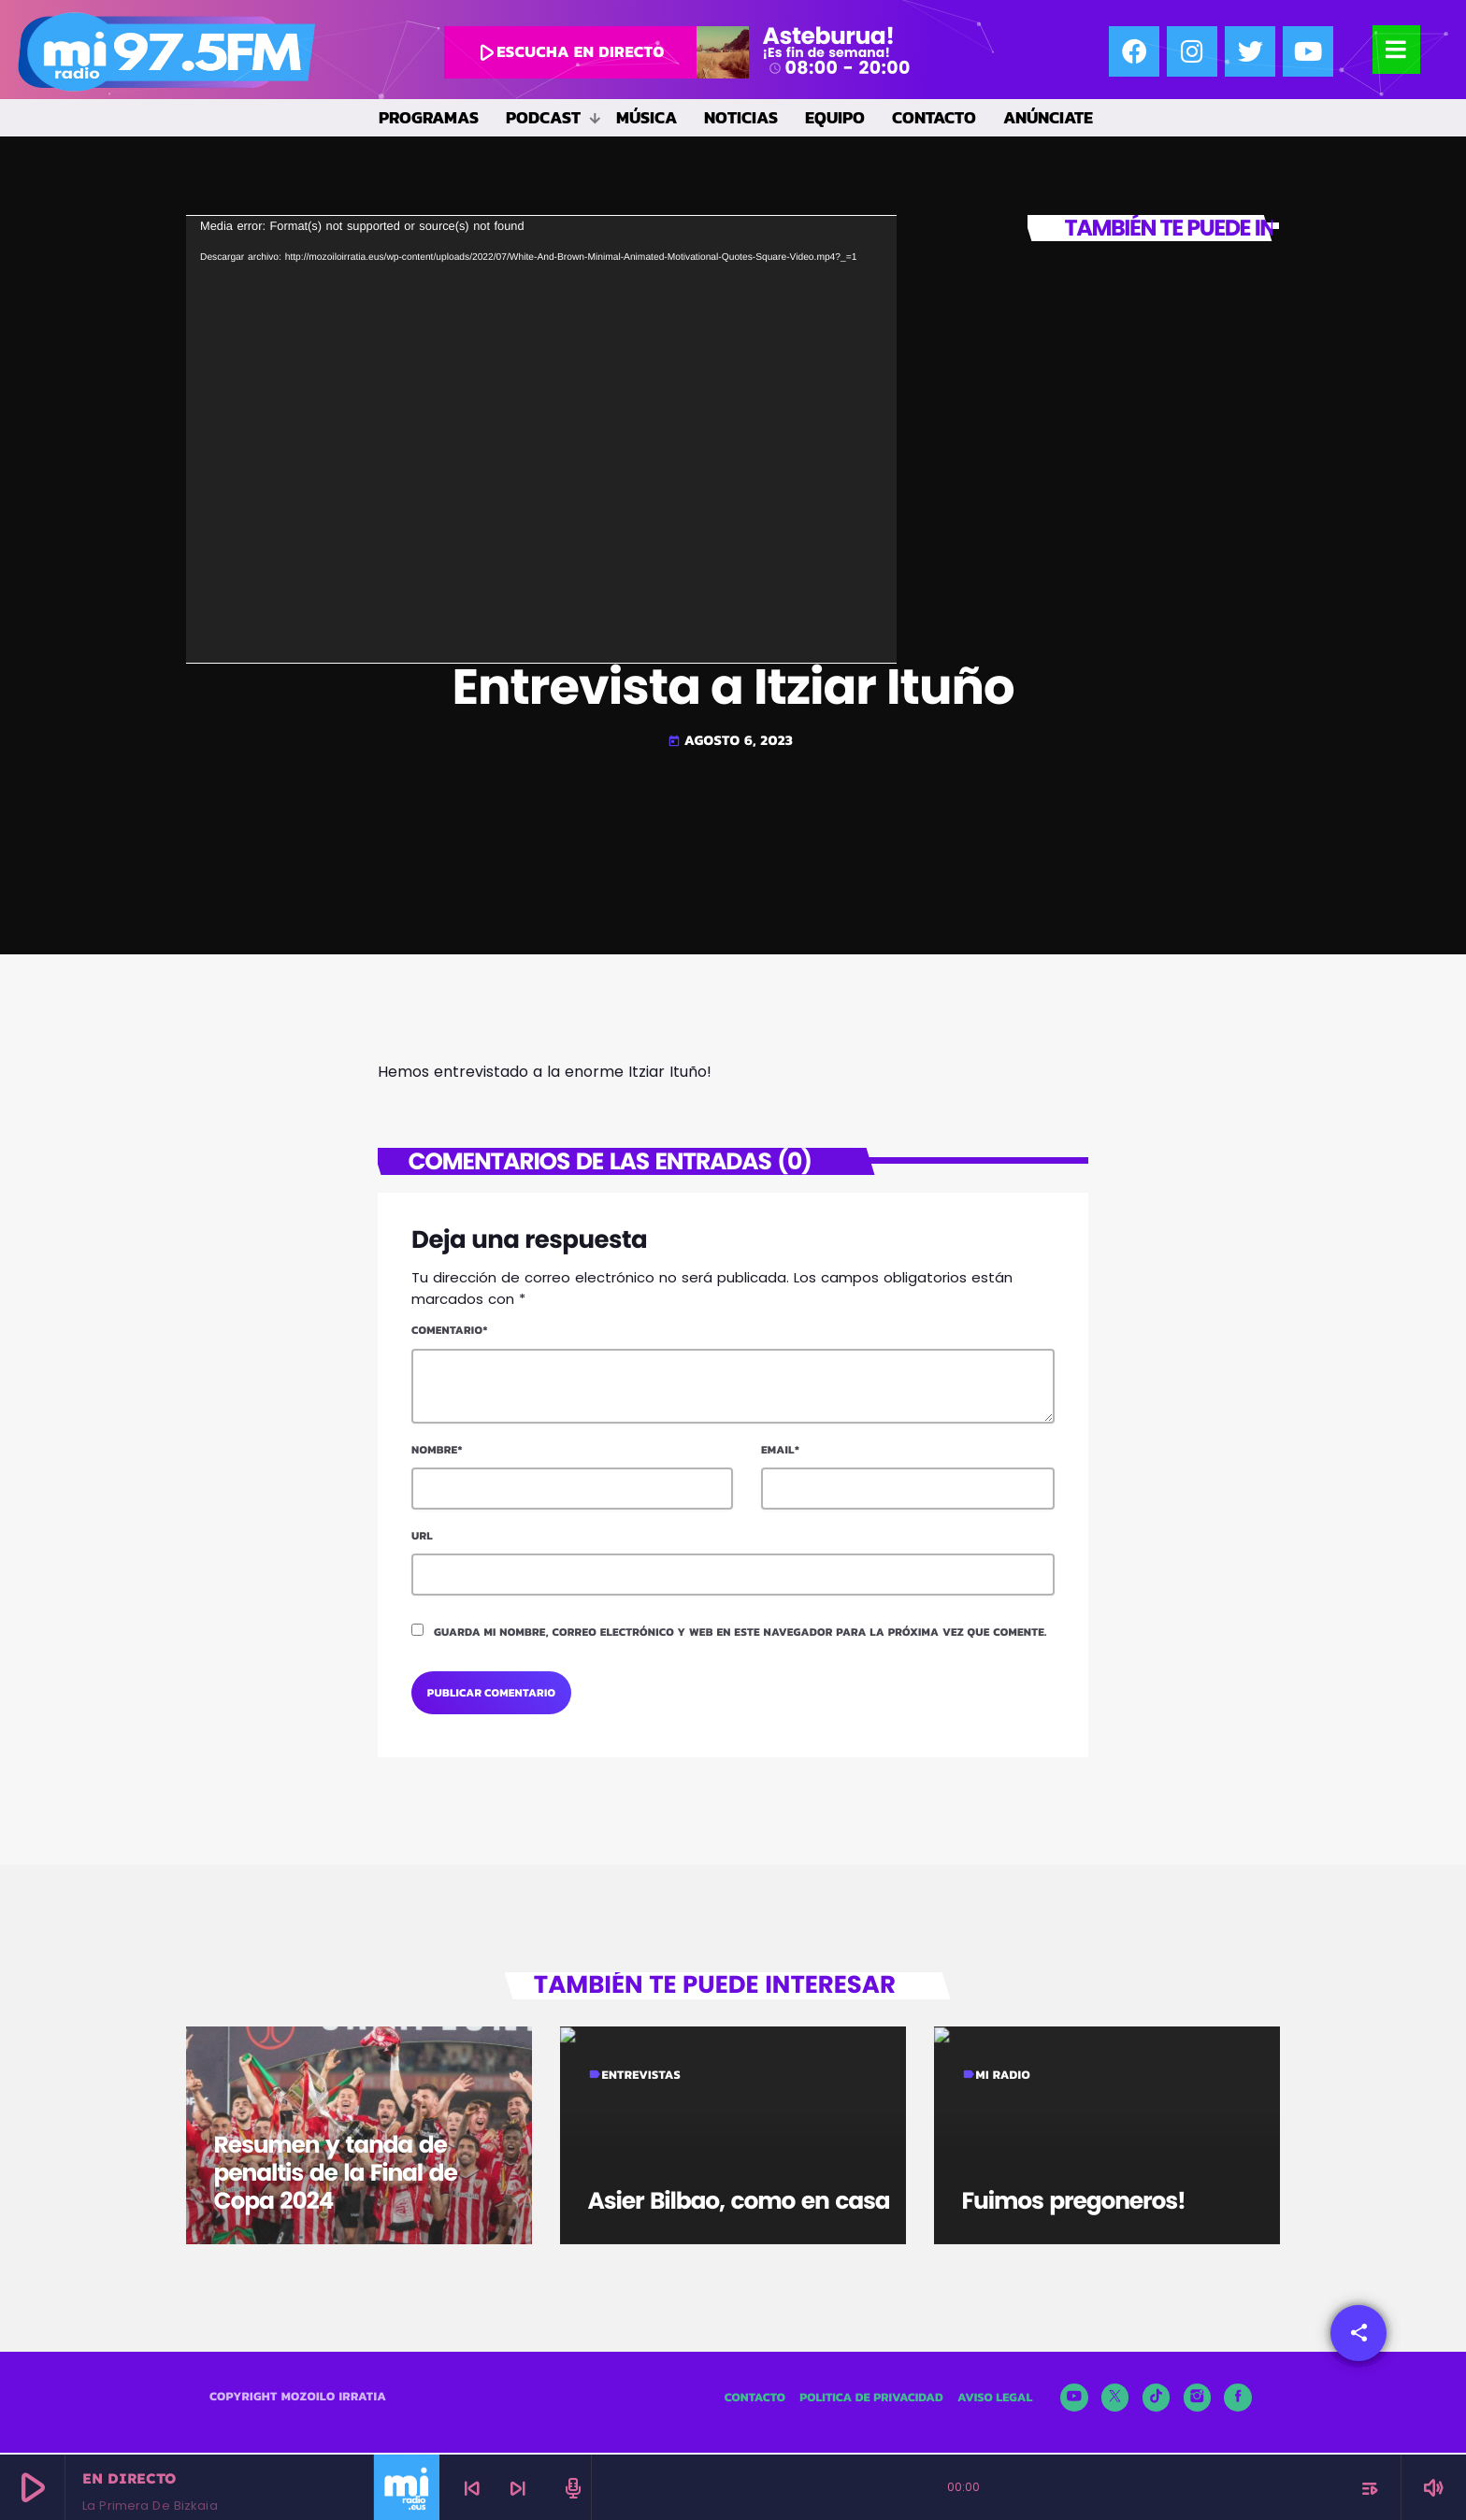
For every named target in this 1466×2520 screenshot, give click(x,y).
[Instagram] (1198, 2399)
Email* (780, 1449)
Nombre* (437, 1449)
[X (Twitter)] (1115, 2399)
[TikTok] (1157, 2399)
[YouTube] (1074, 2399)
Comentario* (449, 1330)
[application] (541, 439)
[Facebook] (1238, 2399)
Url (422, 1535)
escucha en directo (568, 51)
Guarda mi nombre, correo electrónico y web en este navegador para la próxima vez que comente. (740, 1632)
